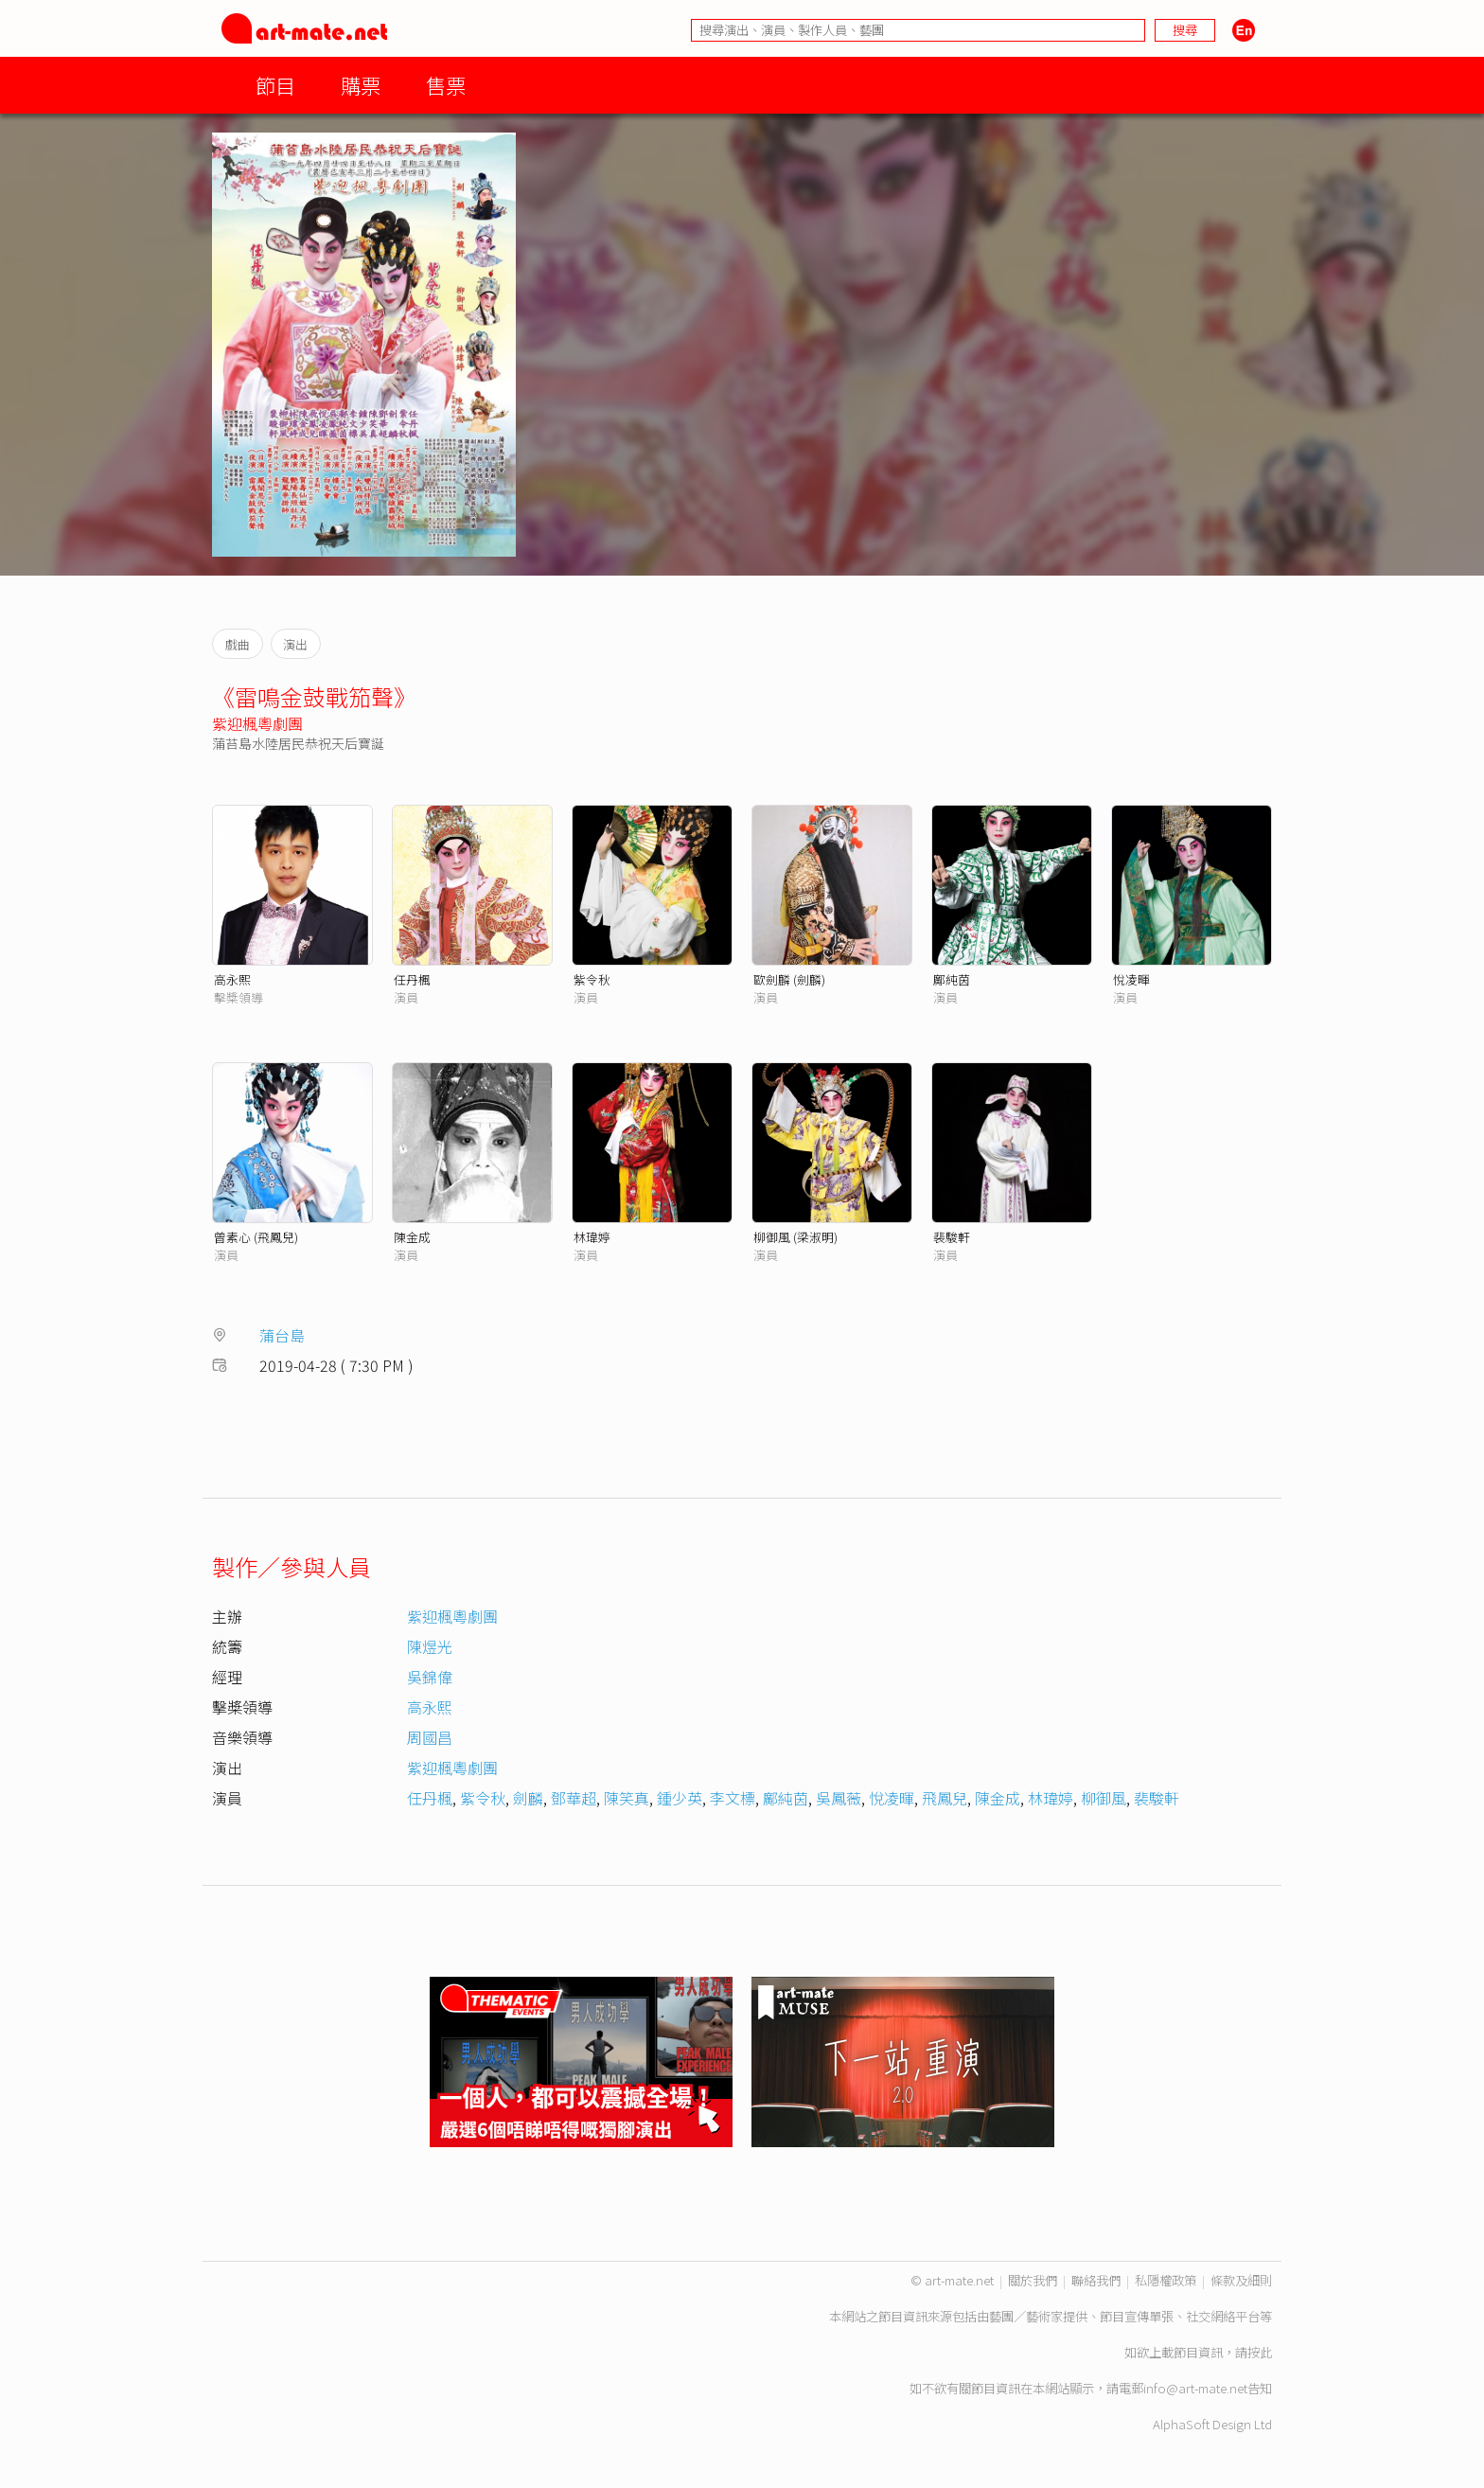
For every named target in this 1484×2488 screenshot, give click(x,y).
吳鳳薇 (838, 1797)
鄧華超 (573, 1797)
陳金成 (412, 1237)
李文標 (732, 1797)
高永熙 (232, 979)
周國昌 (429, 1737)
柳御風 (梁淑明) (795, 1237)
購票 (360, 84)
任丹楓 (412, 979)
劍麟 (528, 1797)
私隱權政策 (1165, 2280)
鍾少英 (679, 1797)
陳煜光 (429, 1646)
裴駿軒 (951, 1237)
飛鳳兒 (944, 1797)
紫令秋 (592, 979)
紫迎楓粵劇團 (257, 723)
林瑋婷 (592, 1237)
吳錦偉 (429, 1676)
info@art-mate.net (1195, 2388)
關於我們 (1032, 2280)
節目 (275, 84)
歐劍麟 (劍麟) (789, 979)
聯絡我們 (1096, 2280)
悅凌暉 (1131, 979)
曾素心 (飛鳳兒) (256, 1237)
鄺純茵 (951, 979)
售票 (446, 84)
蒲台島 (282, 1335)
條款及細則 (1241, 2280)
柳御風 (1103, 1797)
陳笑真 (626, 1797)
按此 (1259, 2352)
